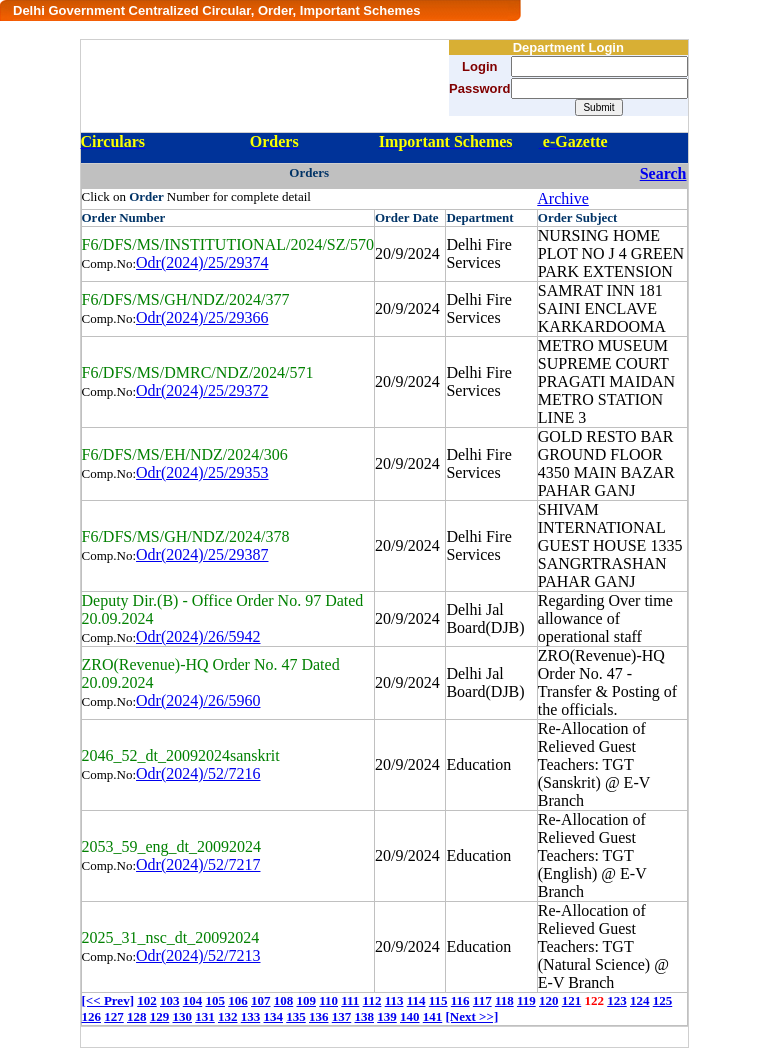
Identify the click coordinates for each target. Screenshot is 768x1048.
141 (433, 1016)
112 (372, 1000)
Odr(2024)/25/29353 (202, 472)
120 (549, 1000)
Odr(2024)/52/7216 (198, 773)
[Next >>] (472, 1016)
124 (640, 1000)
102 (147, 1000)
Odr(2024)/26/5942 (198, 636)
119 (526, 1000)
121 (572, 1000)
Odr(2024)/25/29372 (202, 390)
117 (482, 1000)
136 (319, 1016)
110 (328, 1000)
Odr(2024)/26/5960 (198, 700)
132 (228, 1016)
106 (238, 1000)
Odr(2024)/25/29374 (202, 262)
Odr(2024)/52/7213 (198, 955)
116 (460, 1000)
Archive (563, 198)
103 (170, 1000)
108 (284, 1000)
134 (274, 1016)
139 (387, 1016)
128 (137, 1016)
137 (342, 1016)
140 (410, 1016)
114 (416, 1000)
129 (160, 1016)
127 (114, 1016)
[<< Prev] (108, 1000)
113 (394, 1000)
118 (504, 1000)
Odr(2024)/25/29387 (202, 554)
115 (438, 1000)
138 (365, 1016)
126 (92, 1016)
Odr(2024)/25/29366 (202, 317)
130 (183, 1016)
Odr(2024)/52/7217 (198, 864)
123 (617, 1000)
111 (350, 1000)
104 (193, 1000)
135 (296, 1016)
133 (251, 1016)
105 (215, 1000)
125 (663, 1000)
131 (205, 1016)
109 (306, 1000)
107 (261, 1000)
